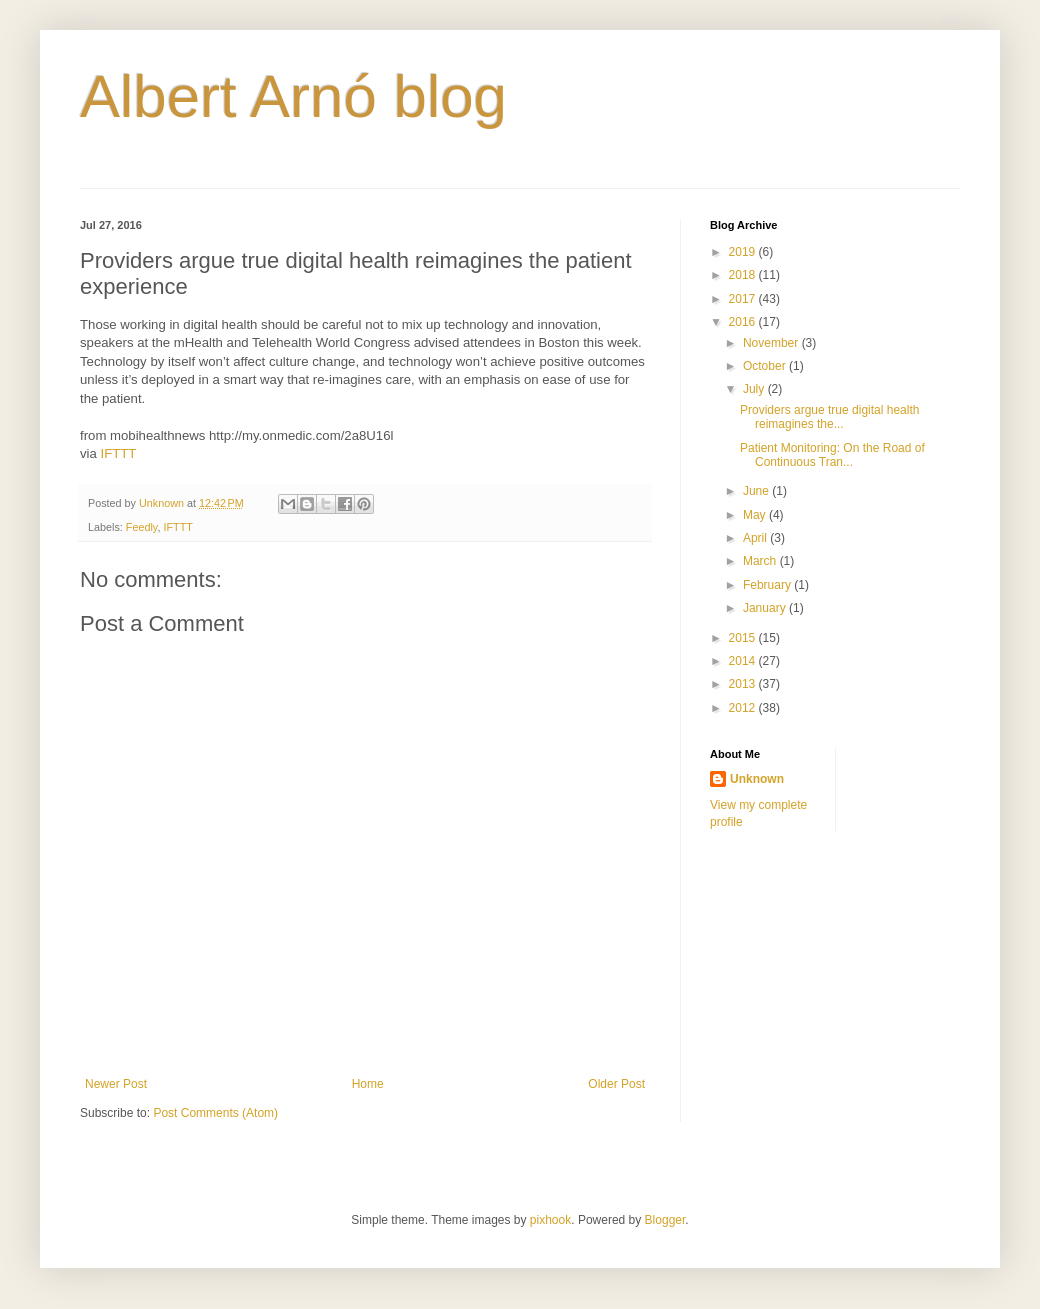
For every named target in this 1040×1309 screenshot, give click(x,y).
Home (368, 1084)
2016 (744, 322)
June (757, 491)
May (756, 515)
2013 (744, 684)
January (766, 608)
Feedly (142, 527)
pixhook (550, 1220)
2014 (744, 661)
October (766, 366)
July (755, 389)
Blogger (665, 1220)
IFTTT (119, 453)
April (756, 538)
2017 (744, 299)
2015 (744, 638)
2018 (744, 275)
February (768, 585)
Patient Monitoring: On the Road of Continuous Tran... (832, 455)
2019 (744, 252)
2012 (744, 708)
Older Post (616, 1084)
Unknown (757, 779)
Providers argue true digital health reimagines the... (829, 417)
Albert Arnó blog (293, 96)
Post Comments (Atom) (215, 1113)
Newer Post (116, 1084)
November (772, 343)
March (761, 561)
